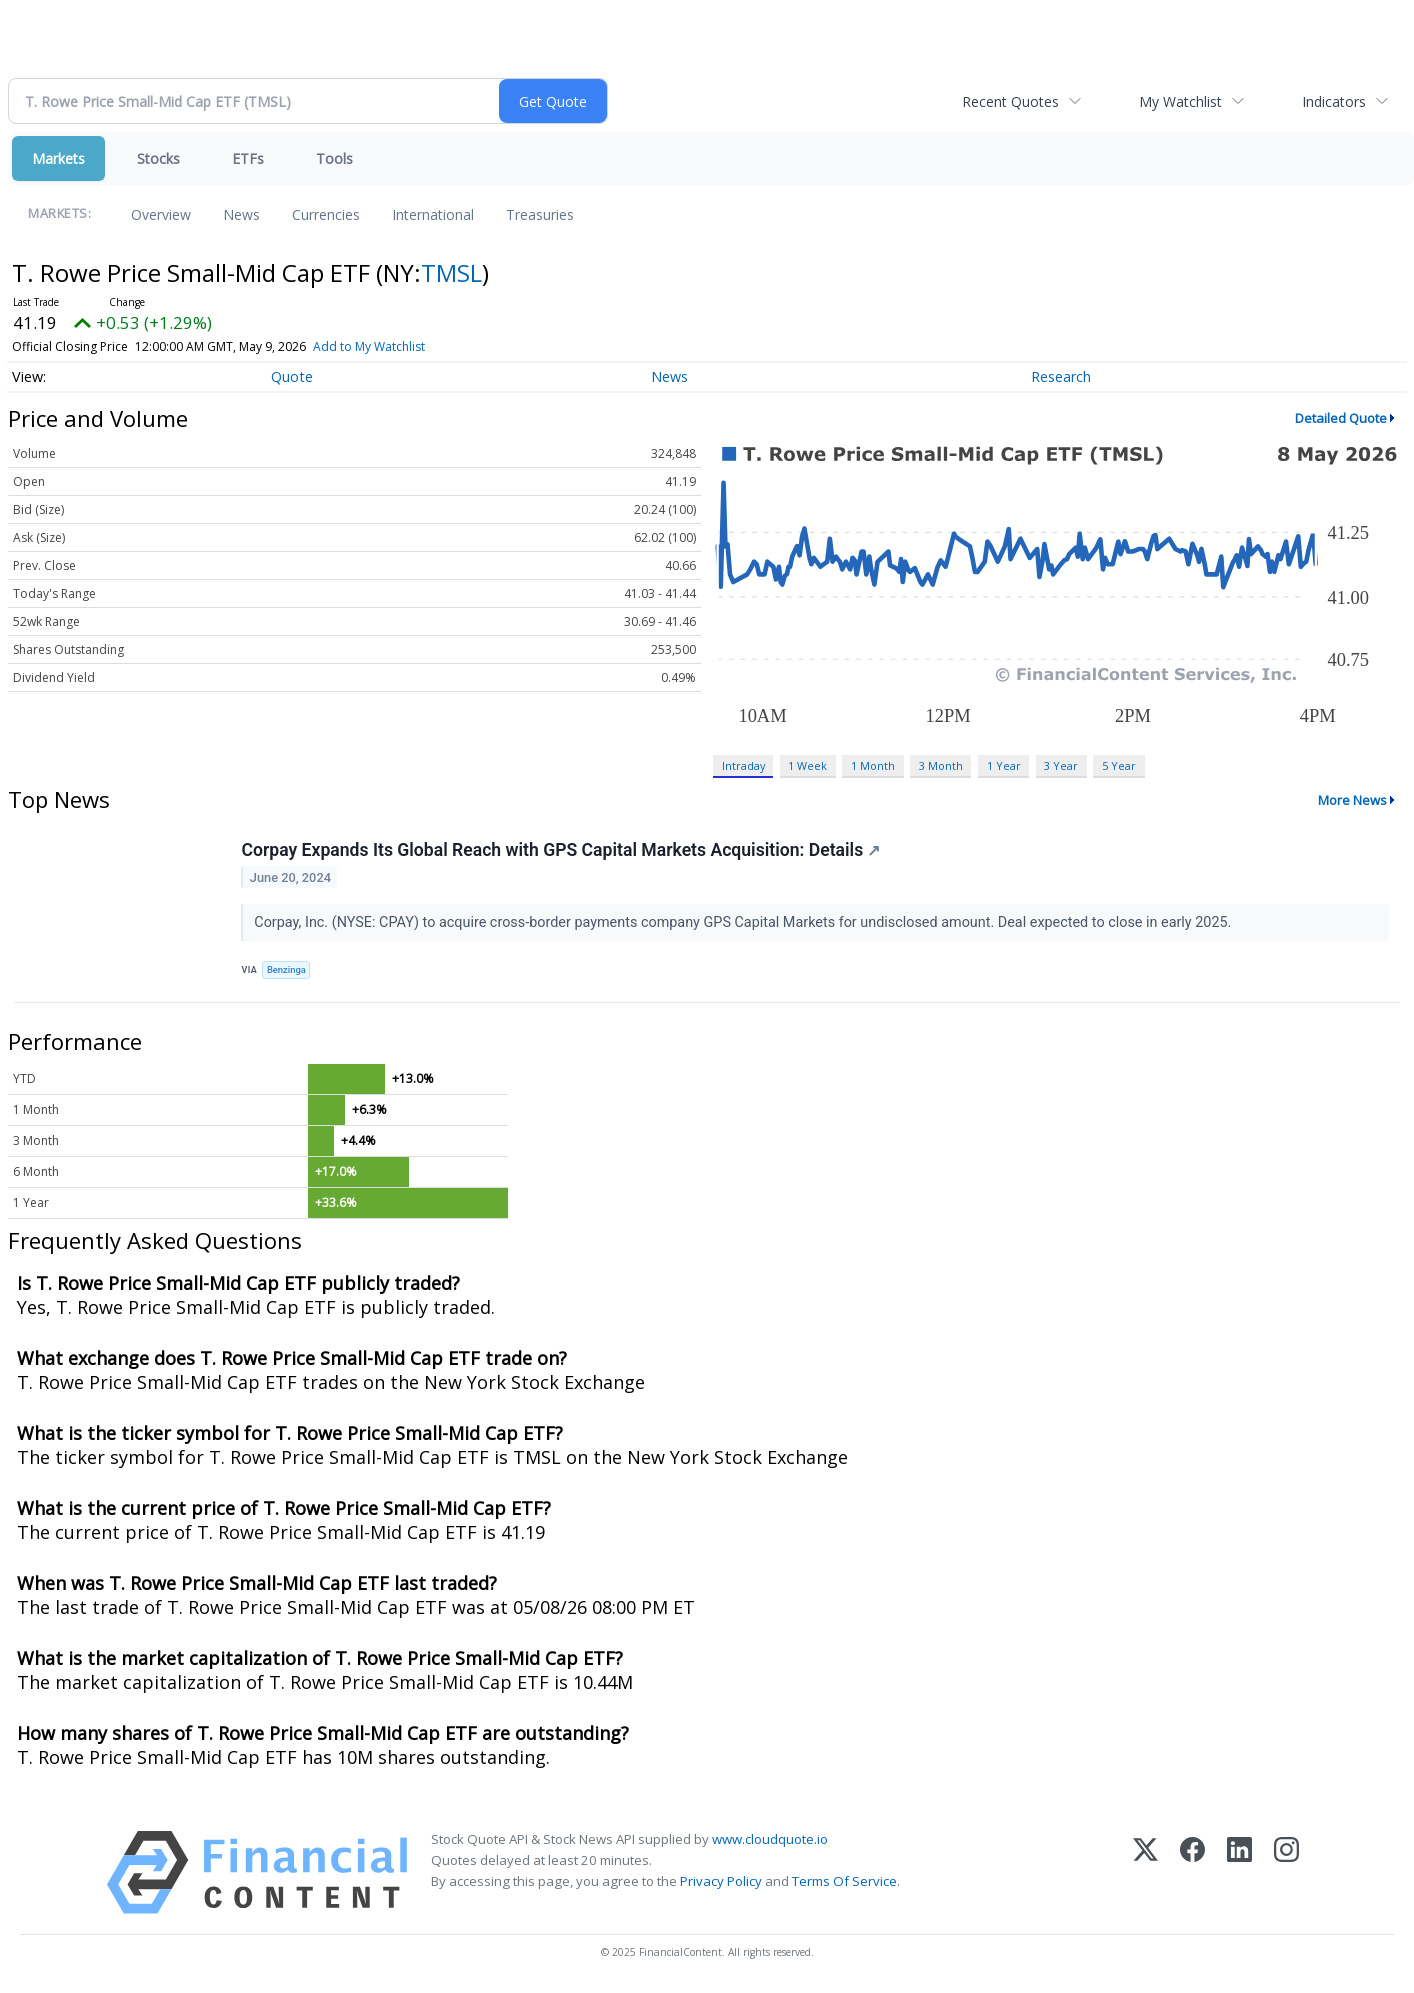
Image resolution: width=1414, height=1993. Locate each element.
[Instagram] (1286, 1874)
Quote (292, 376)
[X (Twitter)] (1145, 1874)
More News (1352, 800)
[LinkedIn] (1239, 1874)
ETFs (248, 158)
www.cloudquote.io (770, 1841)
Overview (161, 214)
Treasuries (540, 214)
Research (1061, 376)
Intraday (743, 765)
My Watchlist (1180, 101)
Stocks (158, 158)
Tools (334, 158)
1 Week (807, 765)
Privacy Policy (721, 1883)
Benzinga (288, 970)
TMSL (451, 272)
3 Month (941, 765)
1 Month (873, 765)
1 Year (1004, 765)
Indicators (1334, 101)
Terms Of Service (844, 1883)
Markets (58, 158)
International (433, 214)
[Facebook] (1192, 1874)
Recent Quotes (1010, 101)
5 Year (1119, 765)
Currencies (326, 214)
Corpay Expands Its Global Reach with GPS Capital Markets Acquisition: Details (561, 851)
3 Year (1061, 765)
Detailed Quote (1341, 418)
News (241, 214)
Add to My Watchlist (369, 346)
